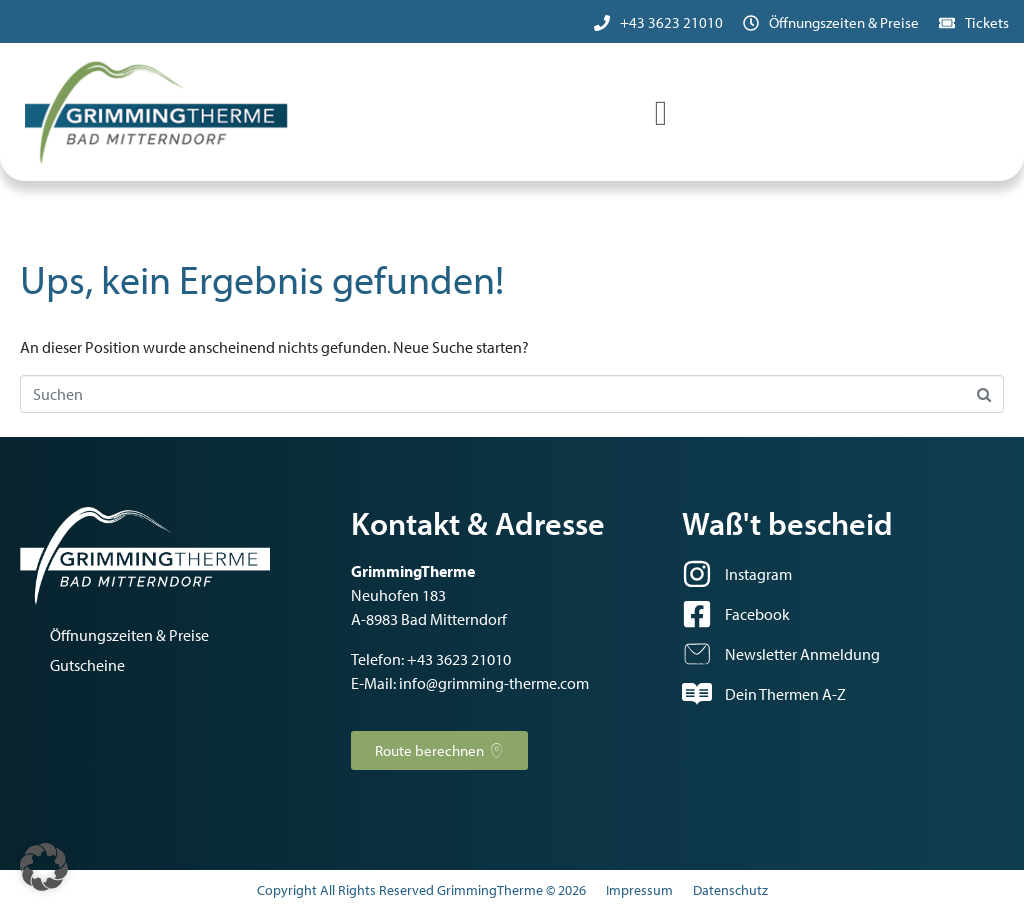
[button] (44, 867)
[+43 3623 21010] (602, 23)
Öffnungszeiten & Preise (844, 22)
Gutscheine (87, 665)
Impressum (639, 890)
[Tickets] (947, 23)
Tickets (987, 22)
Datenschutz (730, 890)
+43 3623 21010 (671, 22)
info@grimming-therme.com (494, 683)
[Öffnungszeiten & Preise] (751, 23)
